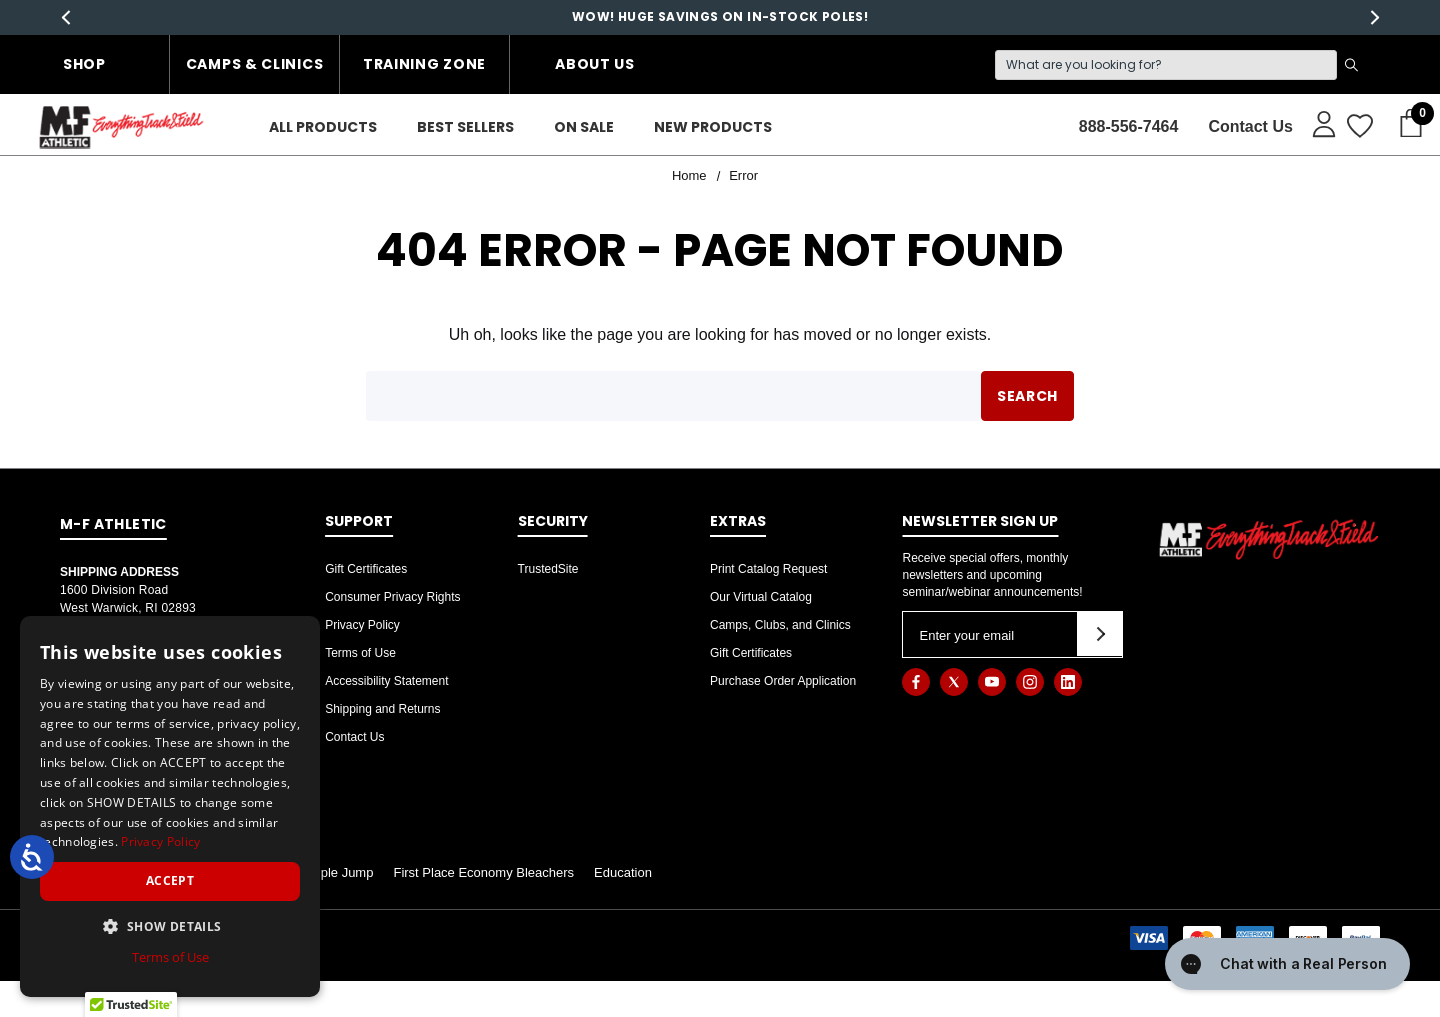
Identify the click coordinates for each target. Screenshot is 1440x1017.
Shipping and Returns (382, 709)
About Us (595, 64)
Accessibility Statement (386, 681)
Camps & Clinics (255, 64)
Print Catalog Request (768, 569)
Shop (84, 64)
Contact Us (354, 737)
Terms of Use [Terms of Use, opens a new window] (170, 957)
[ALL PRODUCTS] (323, 127)
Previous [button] (65, 17)
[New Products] (713, 127)
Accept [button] (170, 880)
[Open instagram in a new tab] (1030, 682)
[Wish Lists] (1358, 127)
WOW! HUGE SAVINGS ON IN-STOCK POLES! (720, 16)
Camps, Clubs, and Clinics (780, 625)
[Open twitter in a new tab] (954, 682)
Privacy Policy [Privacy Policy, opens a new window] (160, 841)
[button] (170, 926)
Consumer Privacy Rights (392, 597)
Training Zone (424, 64)
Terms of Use (360, 653)
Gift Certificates (366, 569)
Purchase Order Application (783, 681)
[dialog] (170, 806)
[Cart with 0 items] (1405, 124)
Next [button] (1374, 17)
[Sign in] (1314, 123)
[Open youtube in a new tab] (992, 682)
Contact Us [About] (1250, 126)
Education (623, 872)
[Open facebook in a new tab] (916, 682)
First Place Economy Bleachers (483, 872)
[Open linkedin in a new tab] (1068, 682)
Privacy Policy (362, 625)
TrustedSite (548, 569)
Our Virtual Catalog (761, 597)
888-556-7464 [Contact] (1129, 126)
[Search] (1166, 65)
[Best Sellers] (465, 127)
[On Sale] (584, 127)
